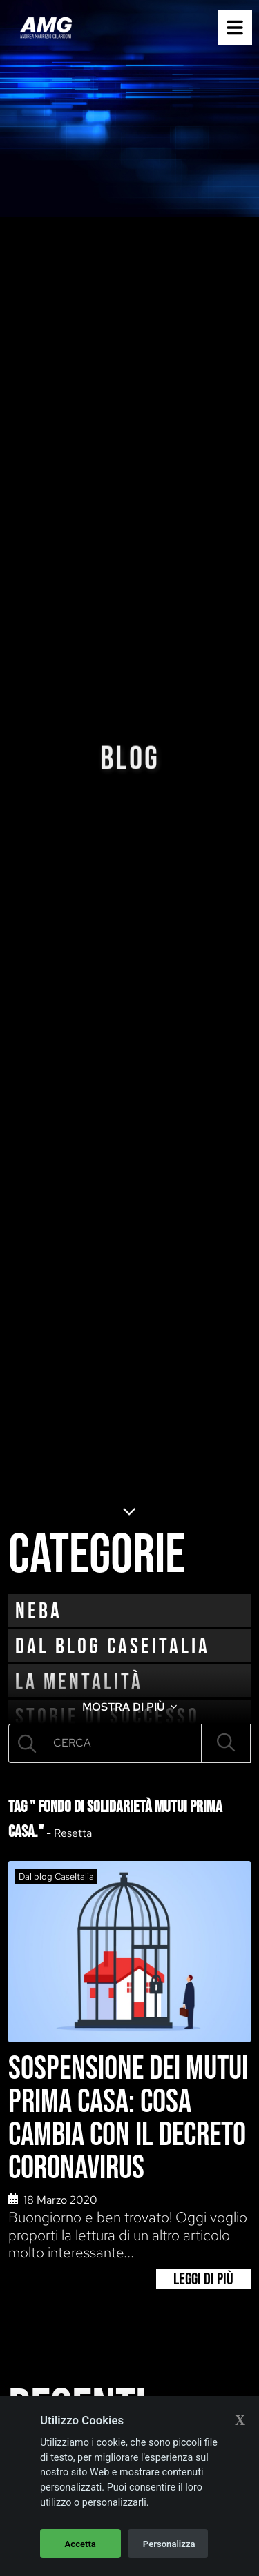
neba (38, 1611)
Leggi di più (203, 2279)
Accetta (80, 2544)
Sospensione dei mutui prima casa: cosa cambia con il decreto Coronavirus (128, 2118)
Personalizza (169, 2544)
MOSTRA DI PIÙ (129, 1706)
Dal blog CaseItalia (112, 1646)
